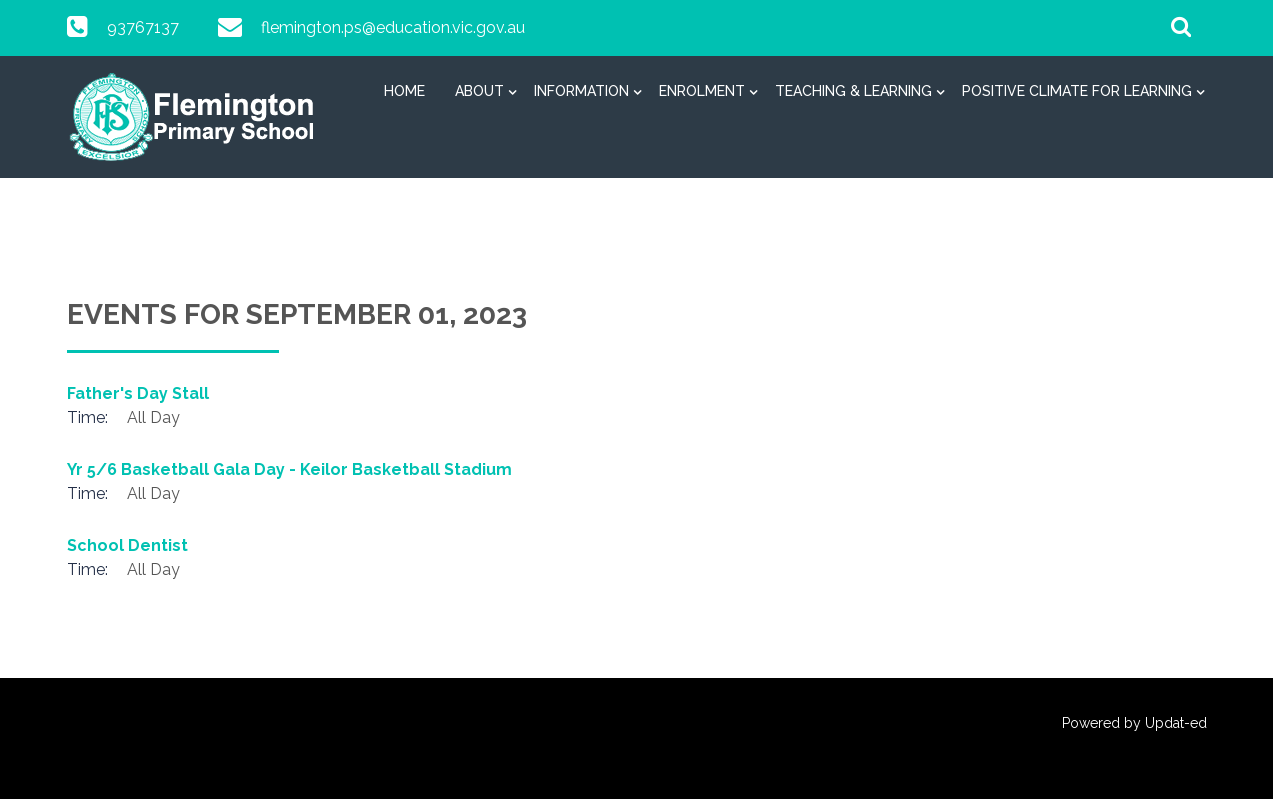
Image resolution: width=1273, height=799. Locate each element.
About (479, 91)
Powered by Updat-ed (1134, 723)
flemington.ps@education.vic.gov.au (393, 27)
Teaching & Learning (853, 91)
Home (404, 91)
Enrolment (702, 91)
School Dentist (127, 545)
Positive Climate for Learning (1077, 91)
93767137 (143, 27)
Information (581, 91)
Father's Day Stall (138, 393)
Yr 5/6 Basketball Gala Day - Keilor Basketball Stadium (289, 469)
